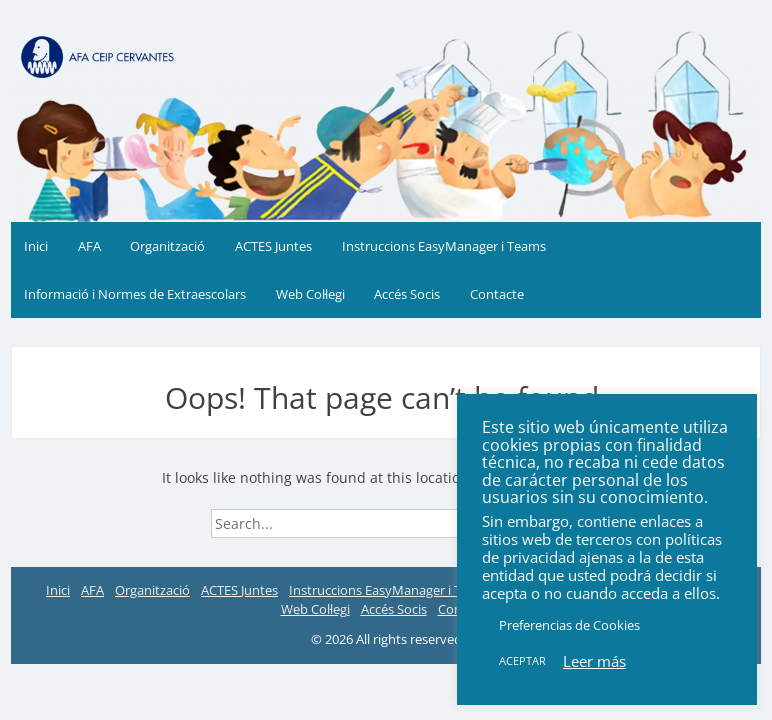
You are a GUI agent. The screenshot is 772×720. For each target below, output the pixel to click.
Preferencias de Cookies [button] (569, 625)
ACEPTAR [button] (522, 660)
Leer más (594, 661)
